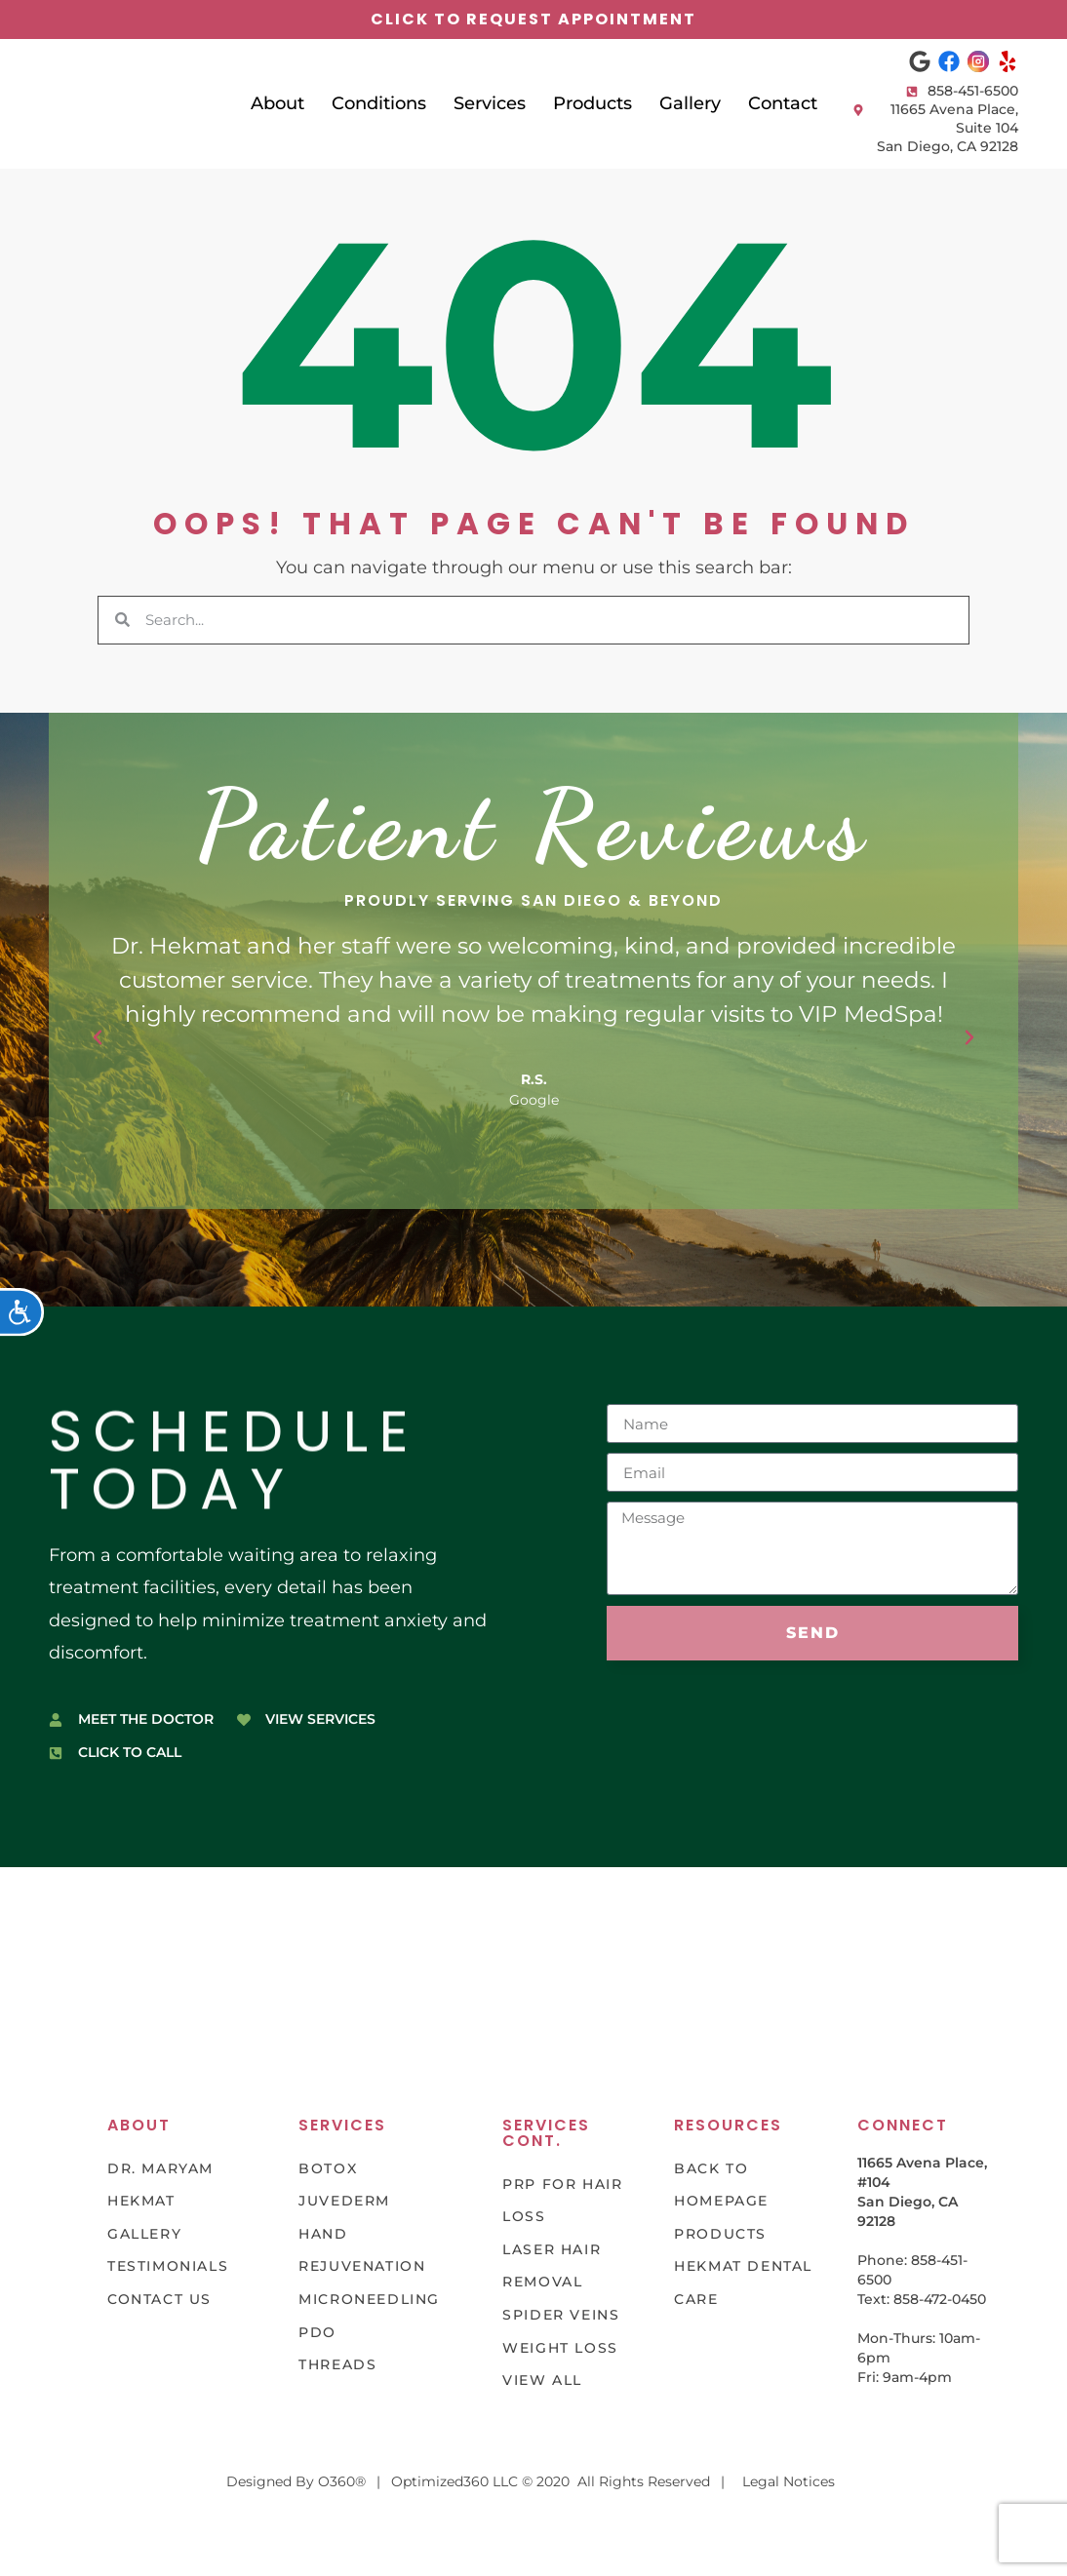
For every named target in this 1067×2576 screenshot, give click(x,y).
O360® (342, 2481)
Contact (782, 103)
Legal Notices (788, 2481)
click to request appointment (533, 19)
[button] (97, 1037)
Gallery (690, 103)
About (277, 103)
